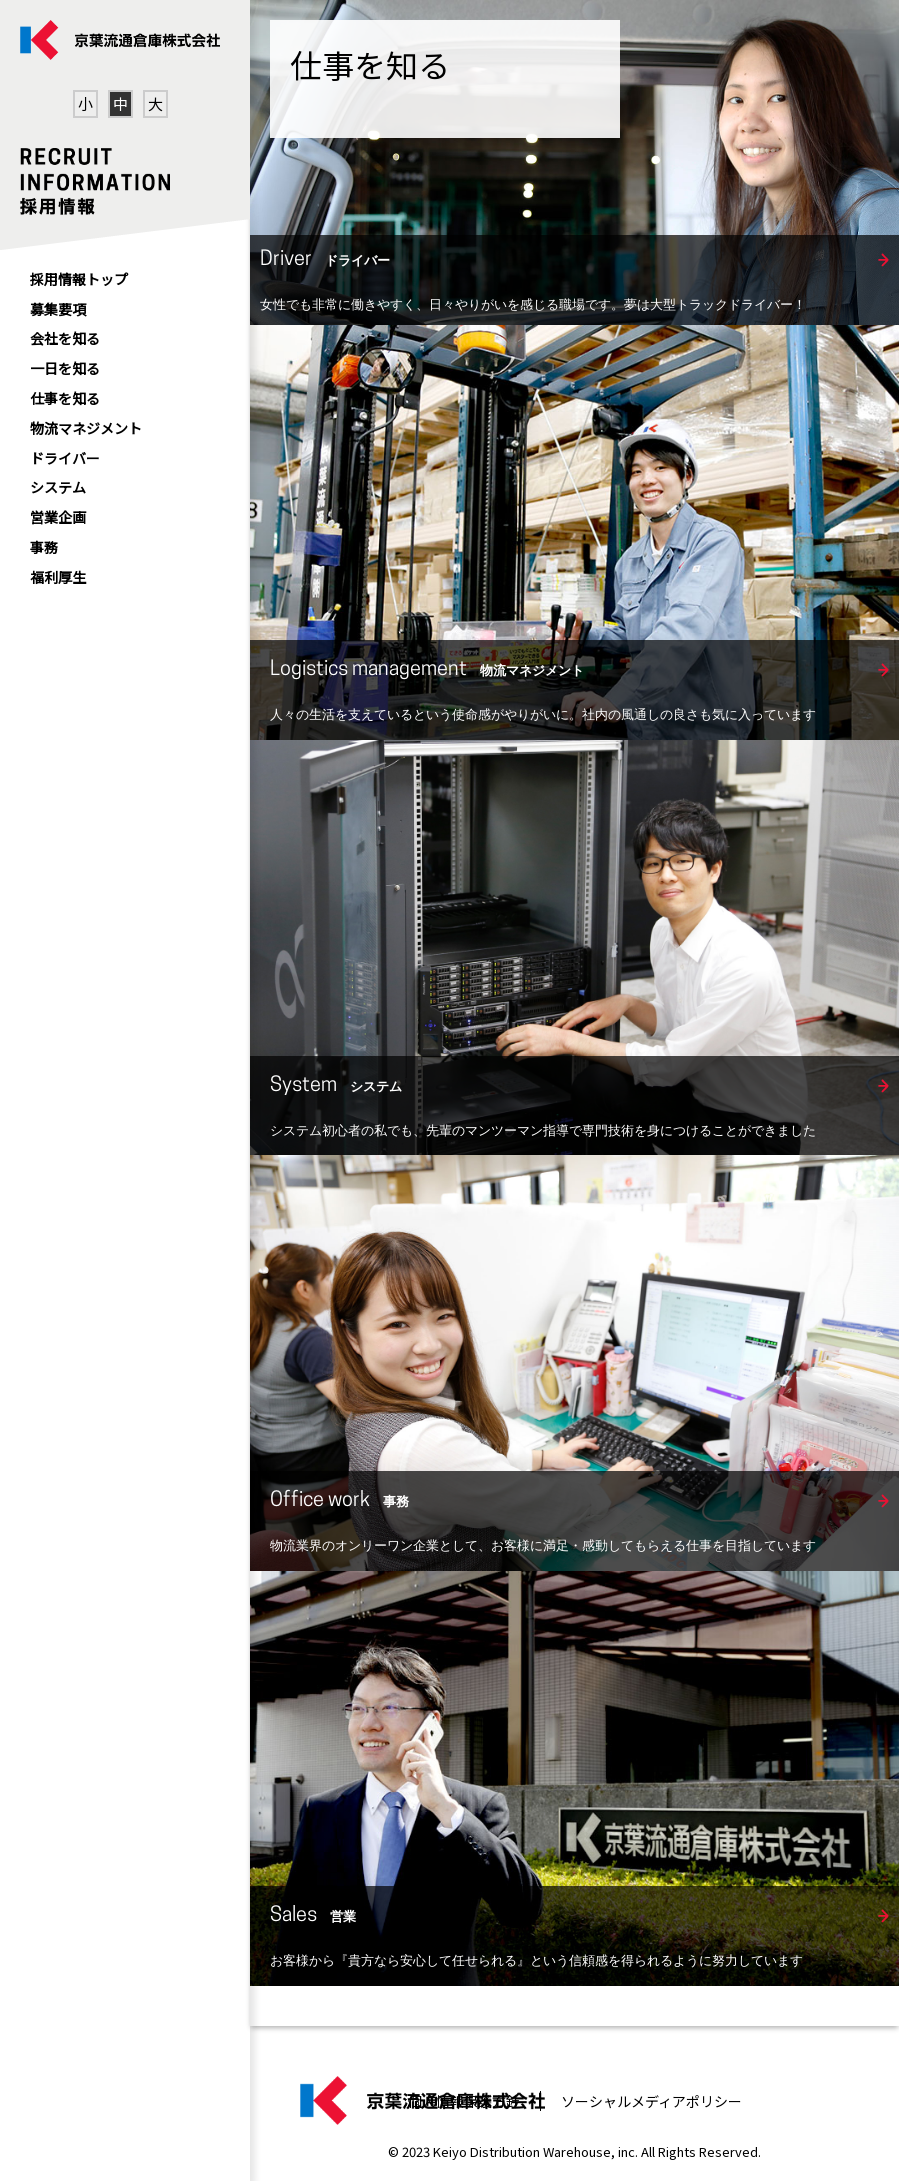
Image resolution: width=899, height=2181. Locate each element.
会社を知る (65, 338)
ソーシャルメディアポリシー (651, 2101)
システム (58, 487)
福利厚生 (58, 577)
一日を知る (65, 368)
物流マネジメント (86, 428)
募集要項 (58, 309)
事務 (44, 547)
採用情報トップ (79, 279)
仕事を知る (65, 398)
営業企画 (58, 517)
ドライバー (65, 458)
